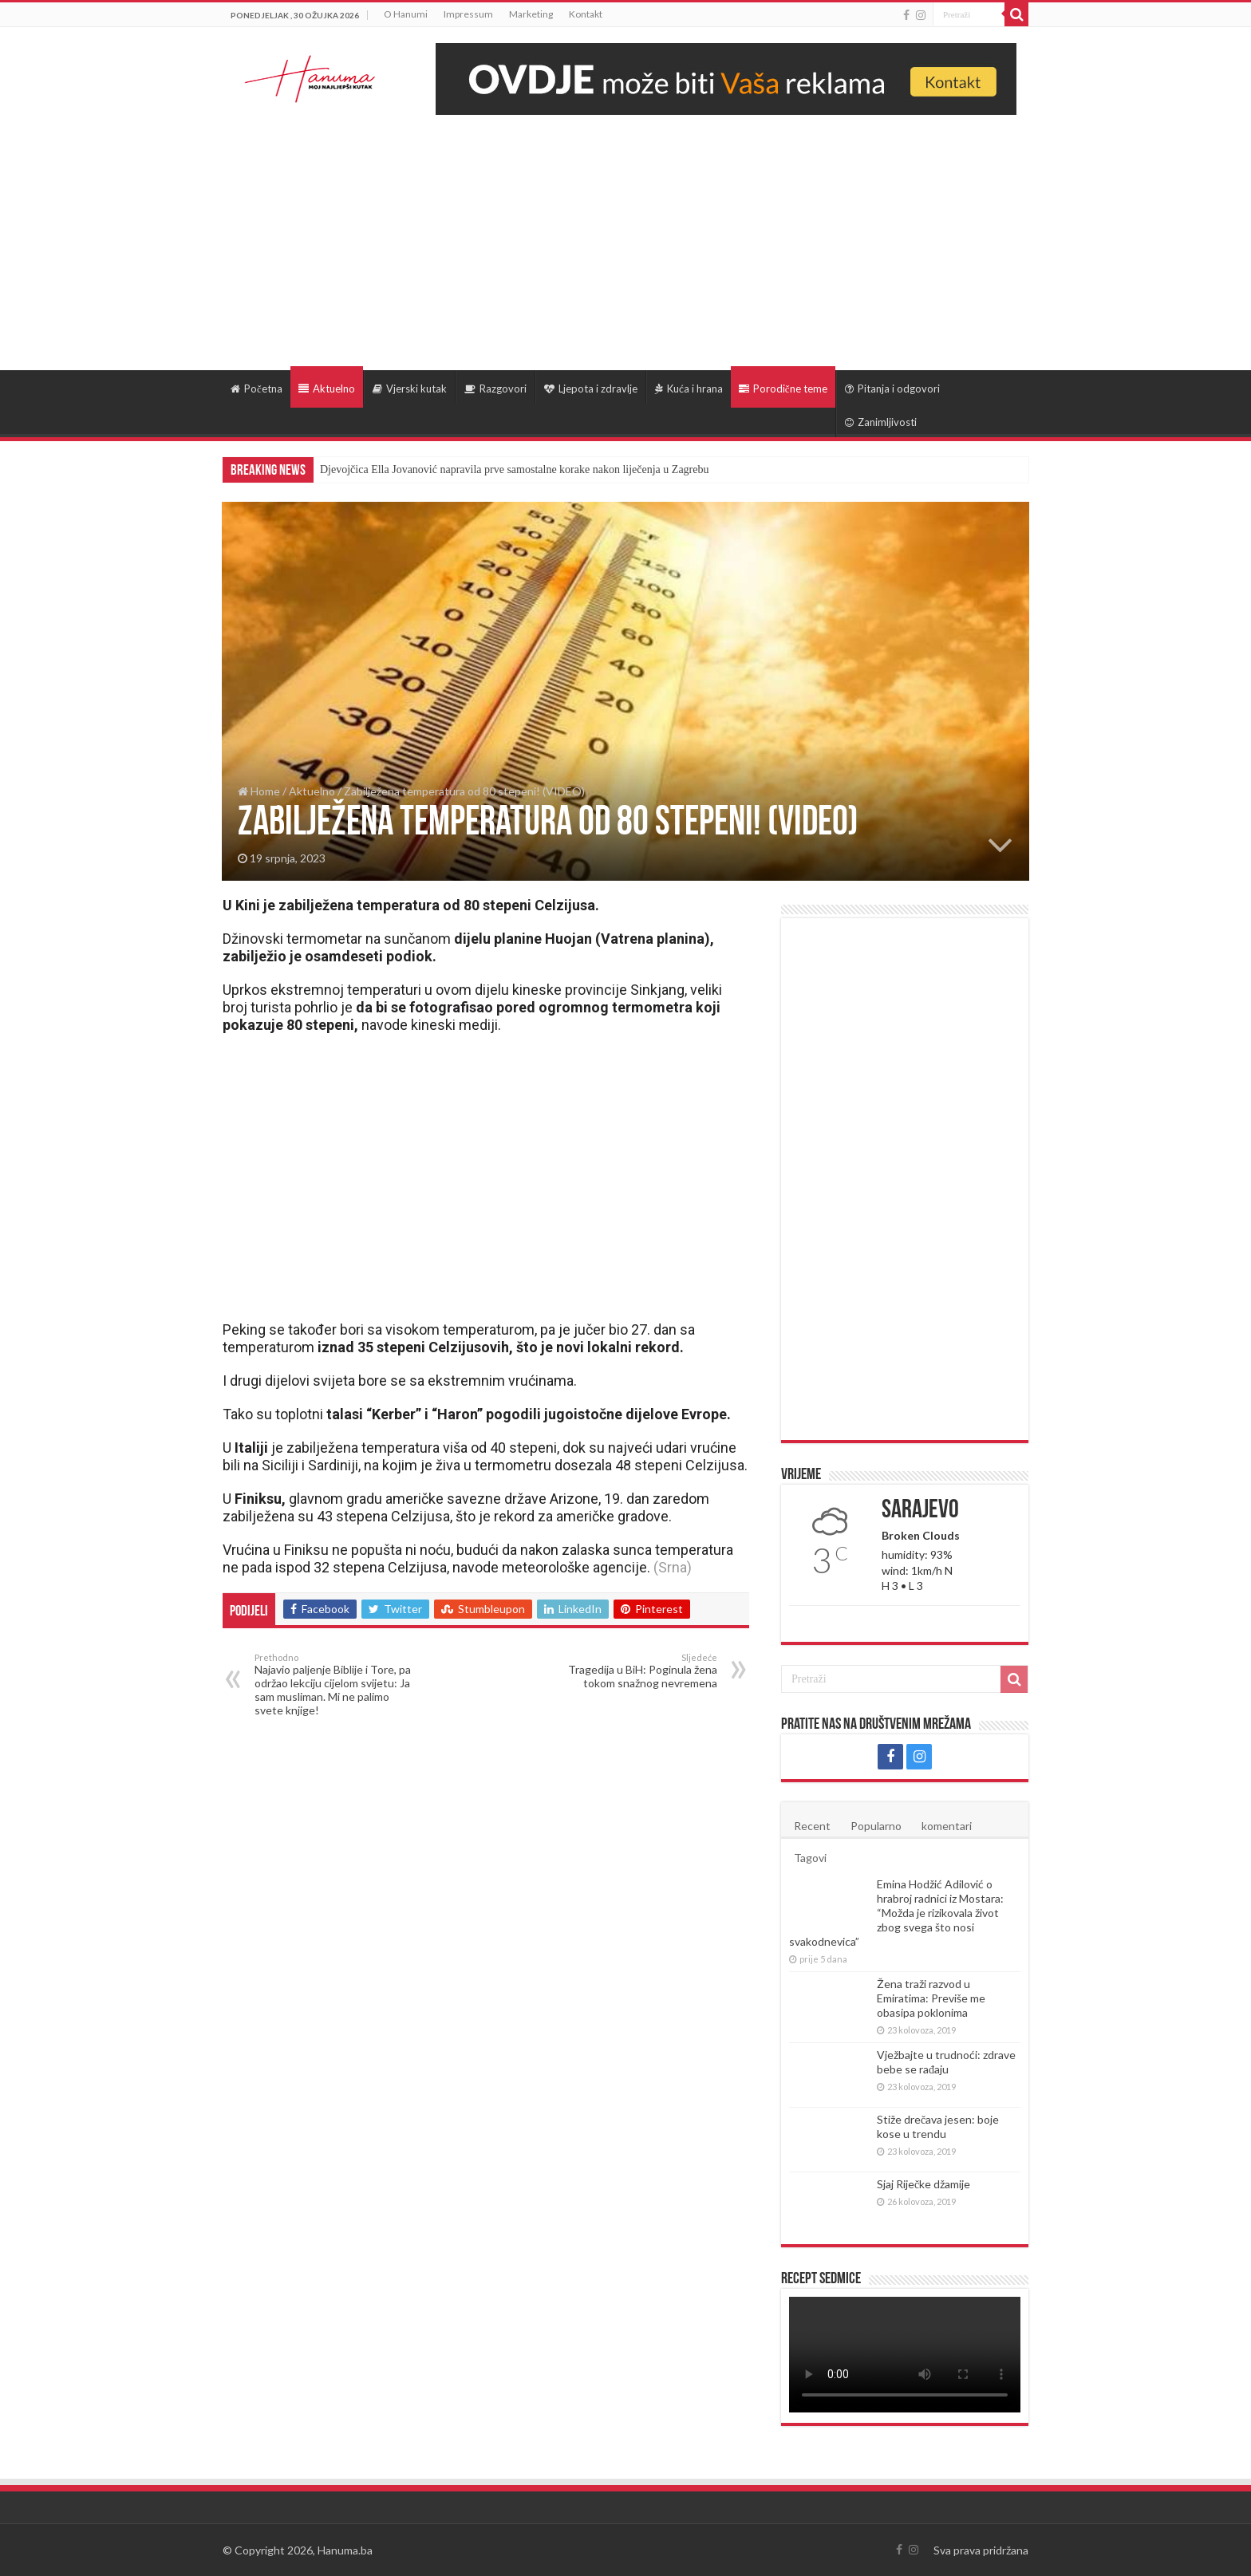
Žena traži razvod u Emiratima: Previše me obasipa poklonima (931, 1998)
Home (259, 791)
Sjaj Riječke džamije (923, 2184)
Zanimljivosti (881, 422)
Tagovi (810, 1857)
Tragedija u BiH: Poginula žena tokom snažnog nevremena (635, 1671)
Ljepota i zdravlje (590, 388)
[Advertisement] (625, 234)
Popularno (876, 1825)
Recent (812, 1825)
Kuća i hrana (689, 388)
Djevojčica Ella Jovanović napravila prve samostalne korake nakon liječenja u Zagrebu (514, 469)
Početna (256, 388)
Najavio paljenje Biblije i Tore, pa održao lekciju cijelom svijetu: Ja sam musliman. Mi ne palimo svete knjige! (336, 1684)
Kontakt (585, 14)
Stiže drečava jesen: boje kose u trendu (938, 2126)
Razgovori (495, 388)
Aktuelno (326, 388)
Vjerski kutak (410, 388)
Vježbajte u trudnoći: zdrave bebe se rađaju (946, 2062)
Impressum (468, 14)
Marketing (531, 14)
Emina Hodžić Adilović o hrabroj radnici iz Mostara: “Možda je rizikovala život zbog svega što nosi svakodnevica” (896, 1912)
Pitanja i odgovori (892, 388)
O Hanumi (406, 14)
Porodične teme (783, 388)
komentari (946, 1825)
